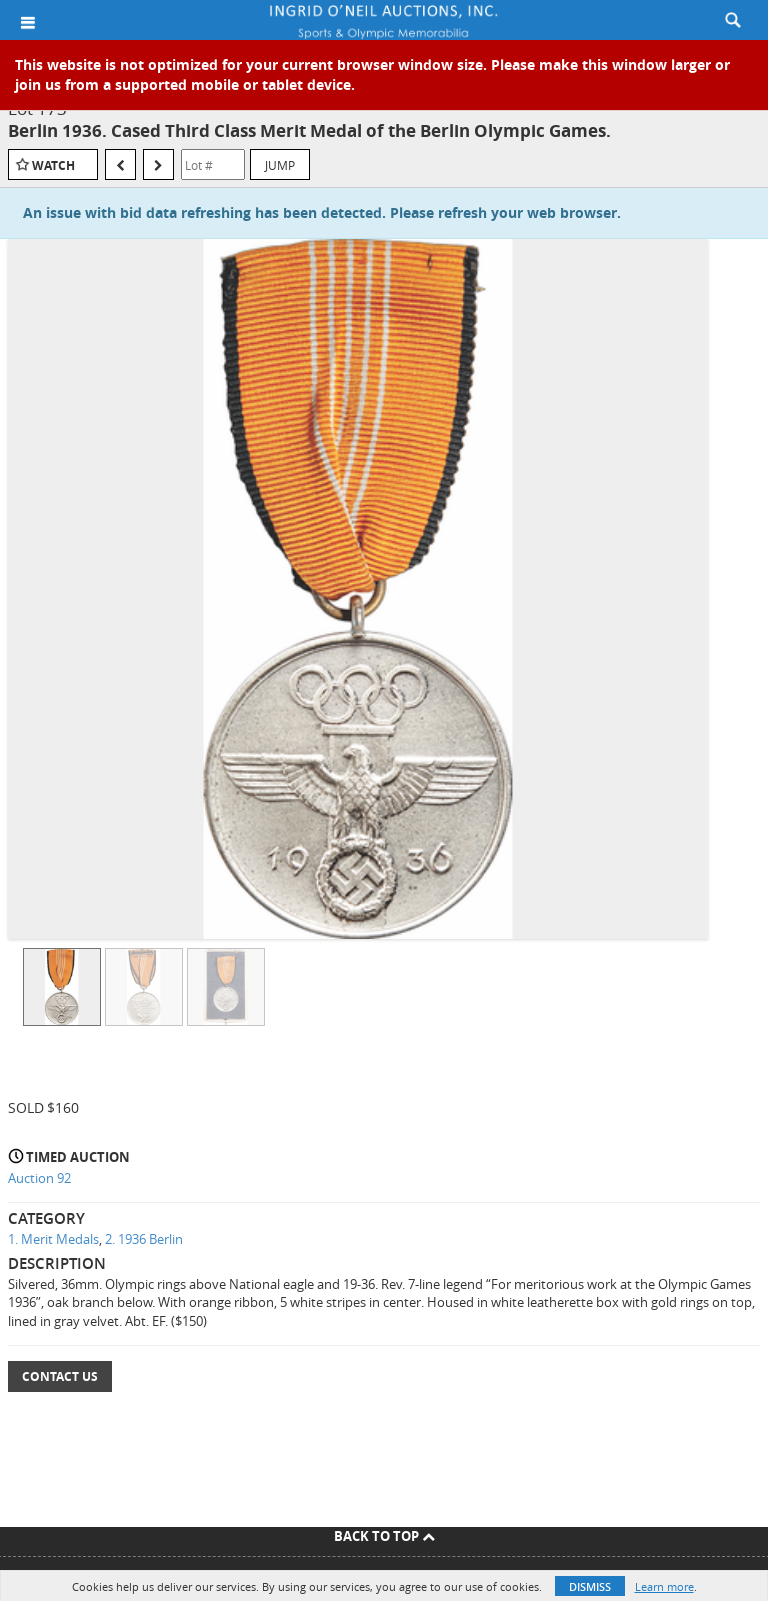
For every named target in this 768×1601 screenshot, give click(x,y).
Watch (53, 165)
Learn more (664, 1586)
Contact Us (60, 1376)
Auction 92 (39, 1178)
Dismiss (590, 1586)
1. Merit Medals (53, 1239)
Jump (280, 165)
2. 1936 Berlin (144, 1239)
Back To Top (384, 1536)
